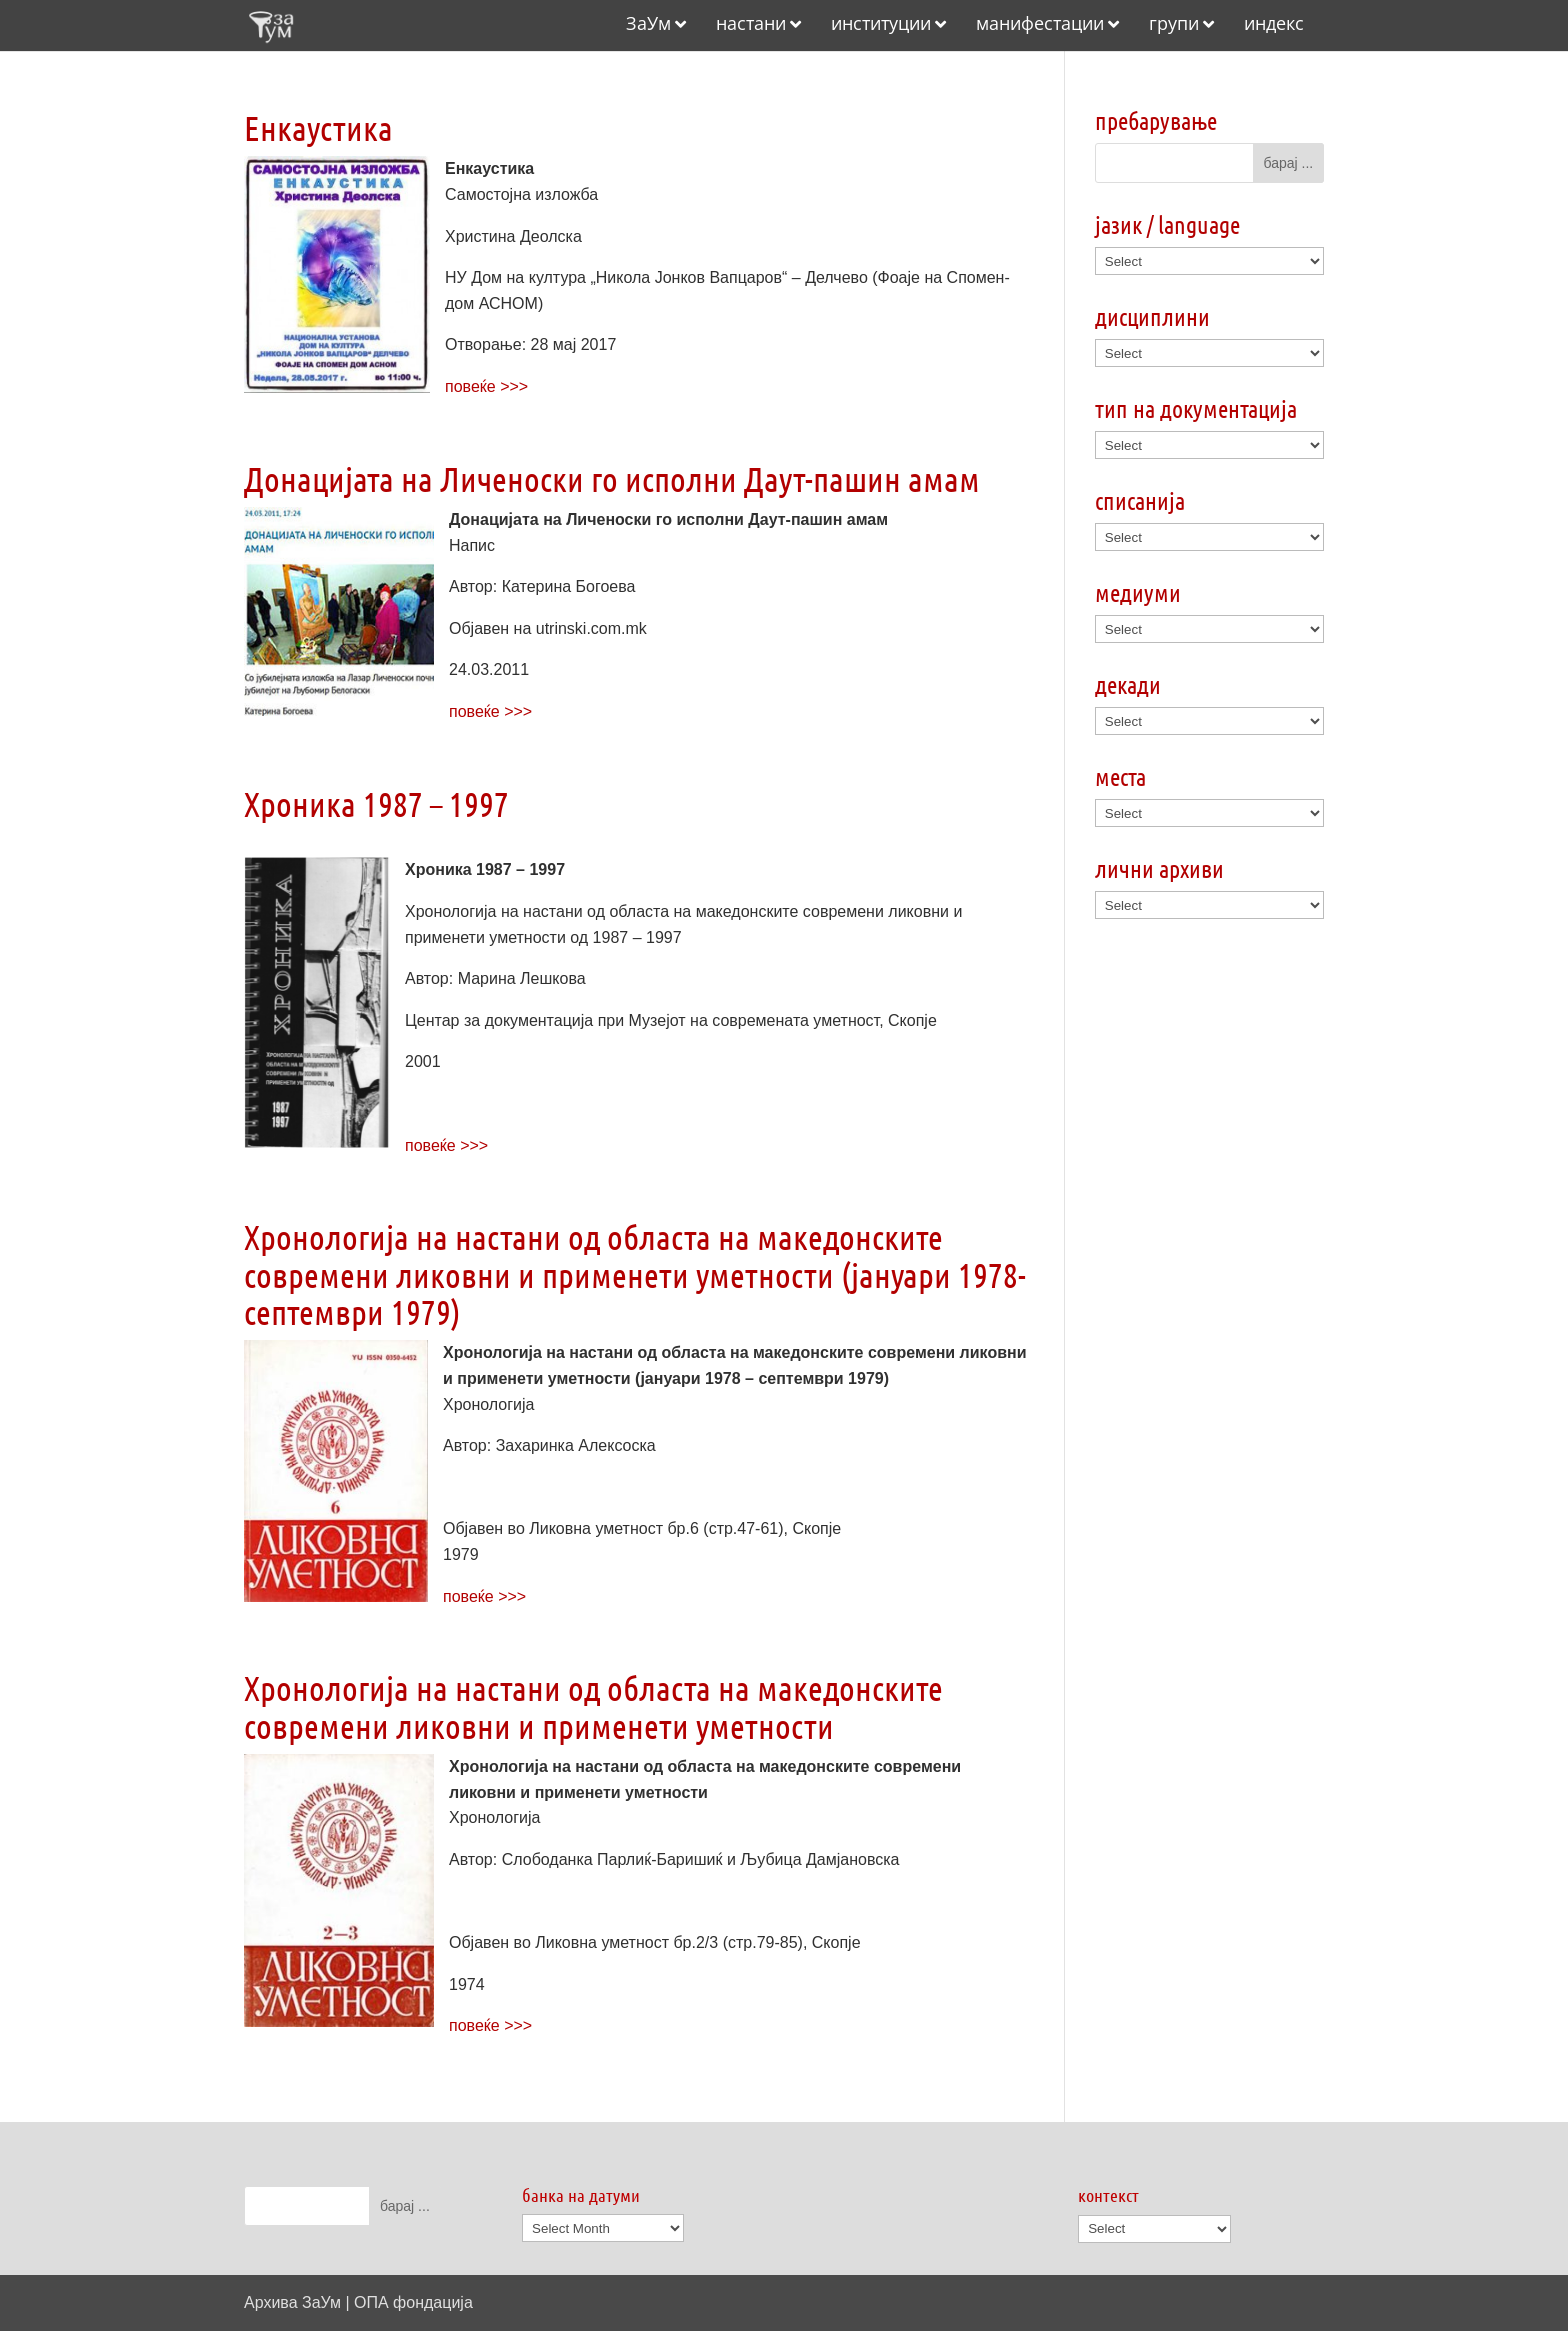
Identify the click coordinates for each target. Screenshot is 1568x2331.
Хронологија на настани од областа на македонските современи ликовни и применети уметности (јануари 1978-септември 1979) (635, 1274)
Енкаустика (318, 127)
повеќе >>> (486, 386)
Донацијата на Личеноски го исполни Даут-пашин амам (612, 478)
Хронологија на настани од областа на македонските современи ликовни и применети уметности (593, 1706)
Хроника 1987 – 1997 (376, 803)
